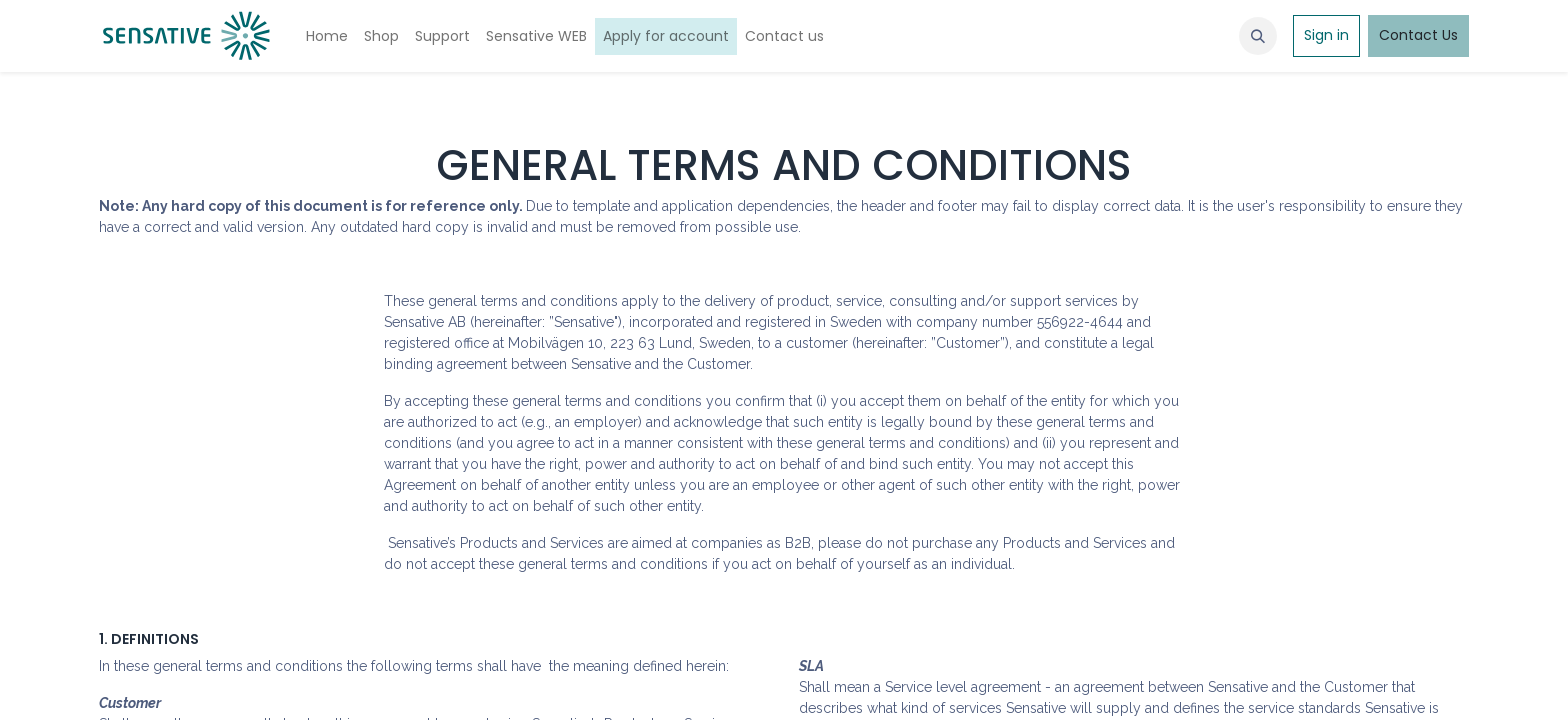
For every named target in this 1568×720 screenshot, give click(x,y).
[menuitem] (327, 36)
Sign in (1326, 35)
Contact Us (1418, 35)
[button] (1258, 36)
